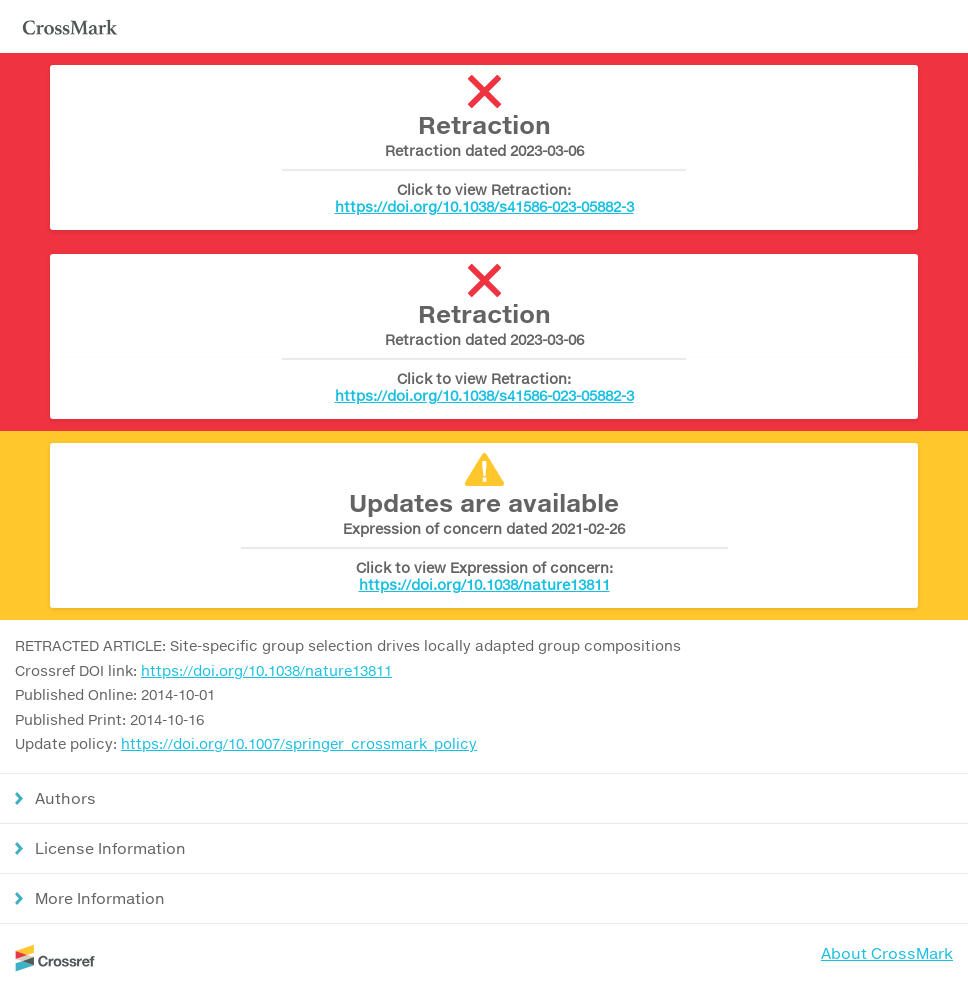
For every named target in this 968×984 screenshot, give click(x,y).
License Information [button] (110, 848)
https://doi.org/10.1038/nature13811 (484, 584)
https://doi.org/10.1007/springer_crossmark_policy (299, 743)
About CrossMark (887, 953)
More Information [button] (100, 898)
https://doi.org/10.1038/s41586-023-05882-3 (484, 206)
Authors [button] (65, 798)
